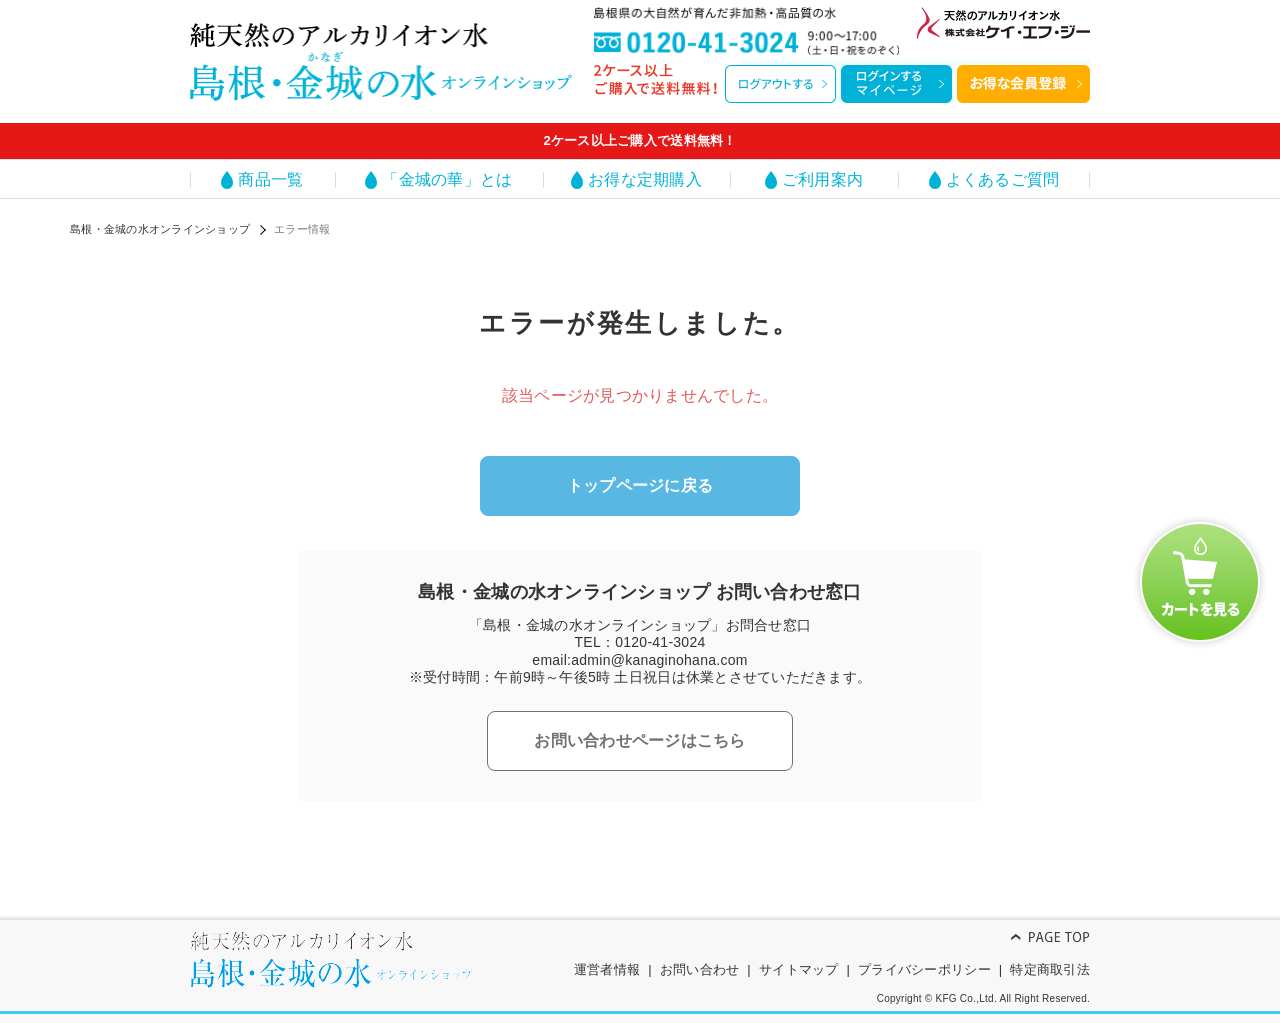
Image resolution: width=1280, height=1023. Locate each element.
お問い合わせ (700, 969)
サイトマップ (799, 969)
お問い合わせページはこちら (639, 740)
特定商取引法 (1050, 969)
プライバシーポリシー (924, 969)
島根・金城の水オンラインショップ (160, 229)
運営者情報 (607, 969)
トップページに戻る (640, 485)
